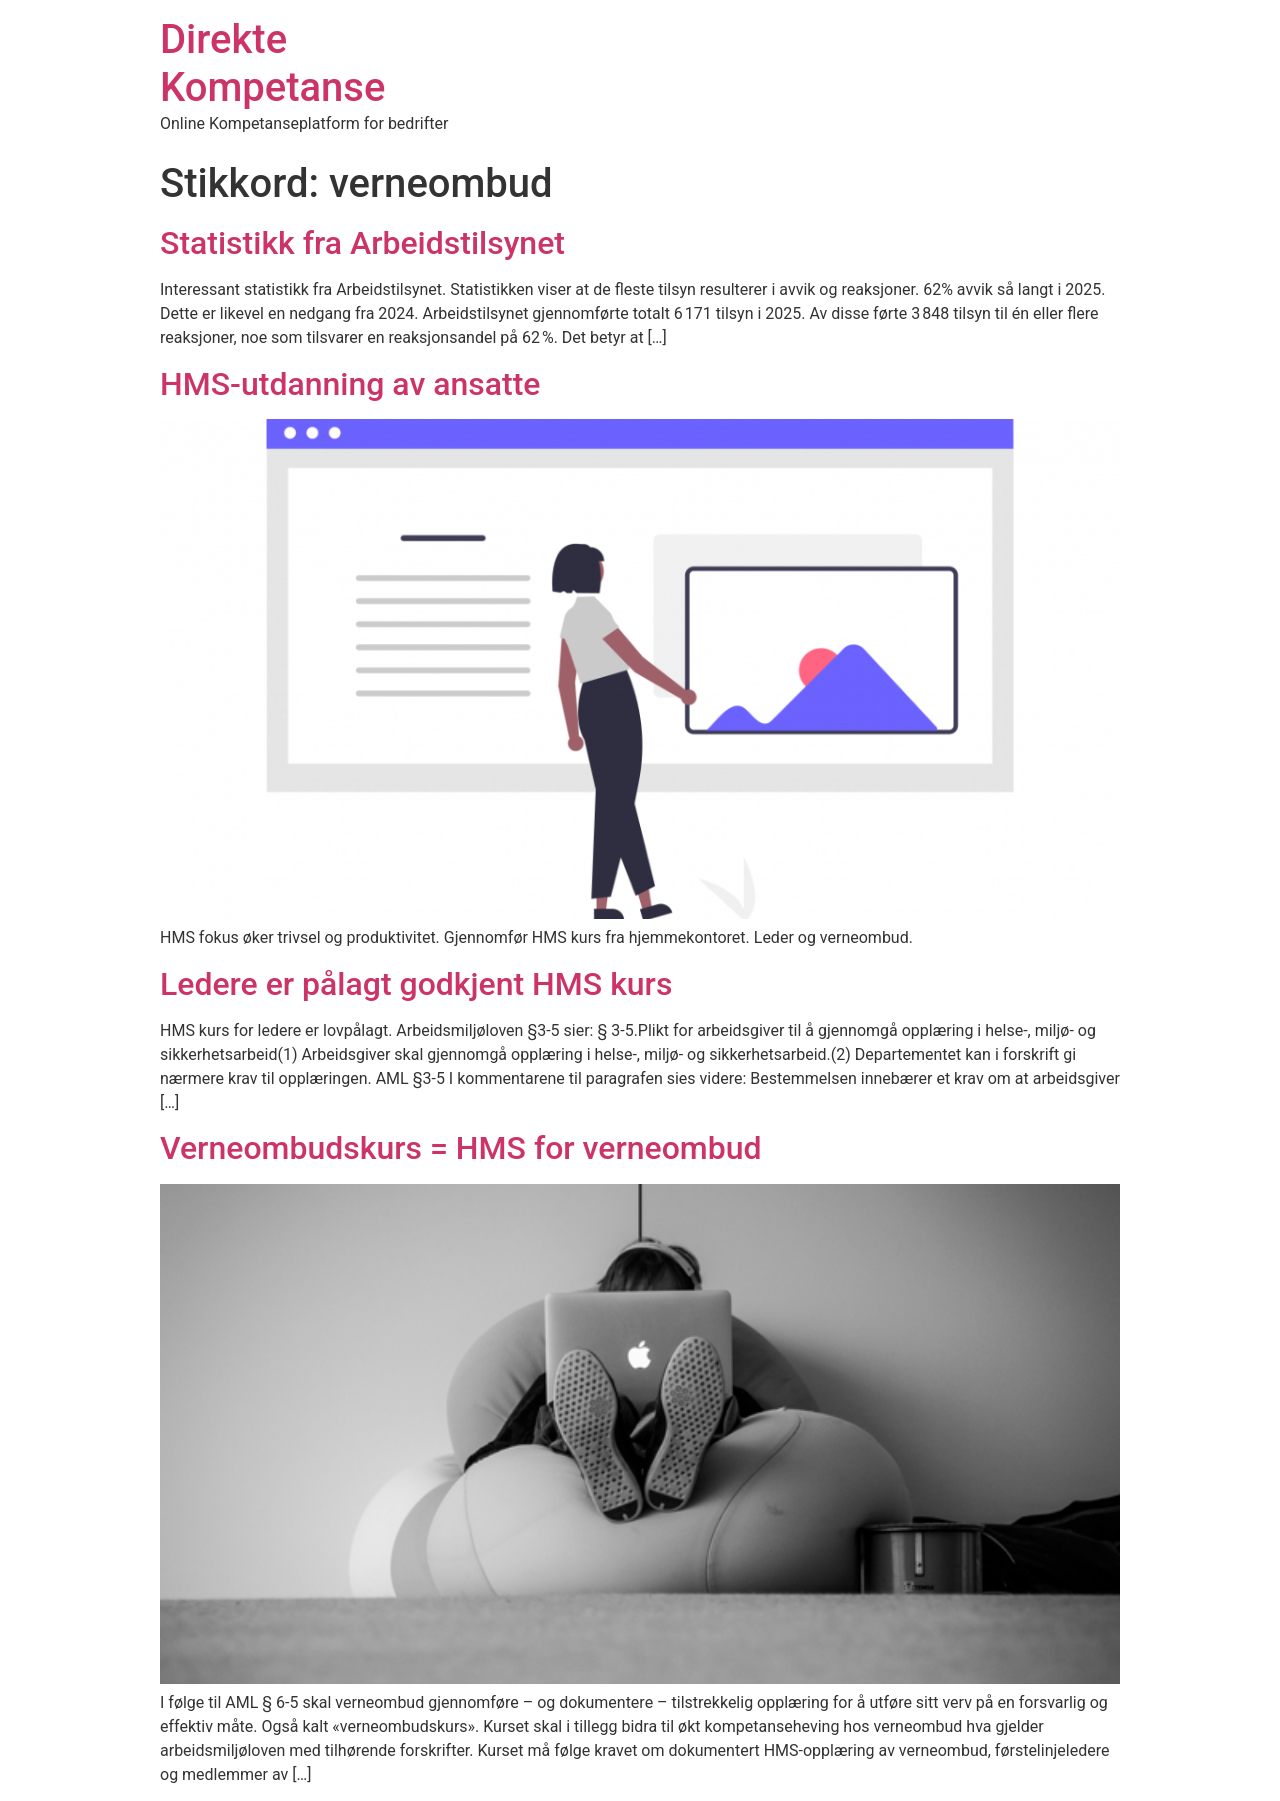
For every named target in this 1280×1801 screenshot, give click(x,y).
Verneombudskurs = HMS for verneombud (461, 1148)
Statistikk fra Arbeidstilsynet (362, 243)
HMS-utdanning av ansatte (350, 384)
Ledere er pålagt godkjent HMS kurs (416, 984)
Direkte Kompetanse (272, 63)
